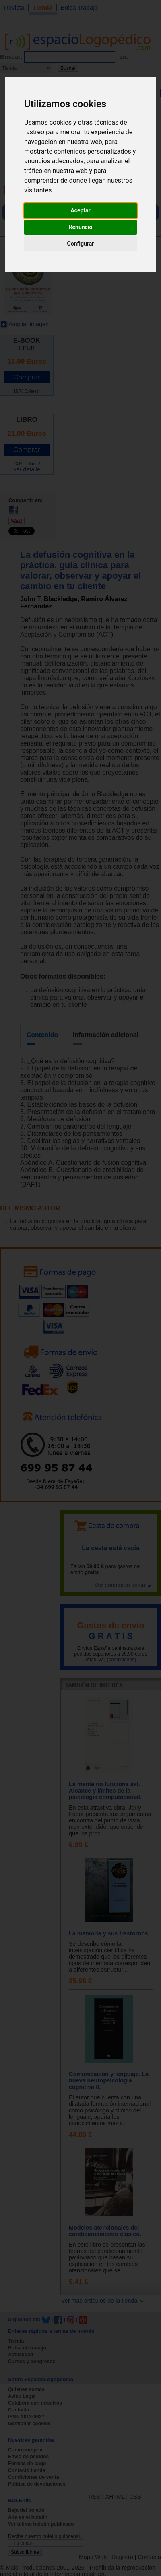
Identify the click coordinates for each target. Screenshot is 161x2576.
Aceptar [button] (80, 210)
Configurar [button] (80, 243)
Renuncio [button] (81, 227)
